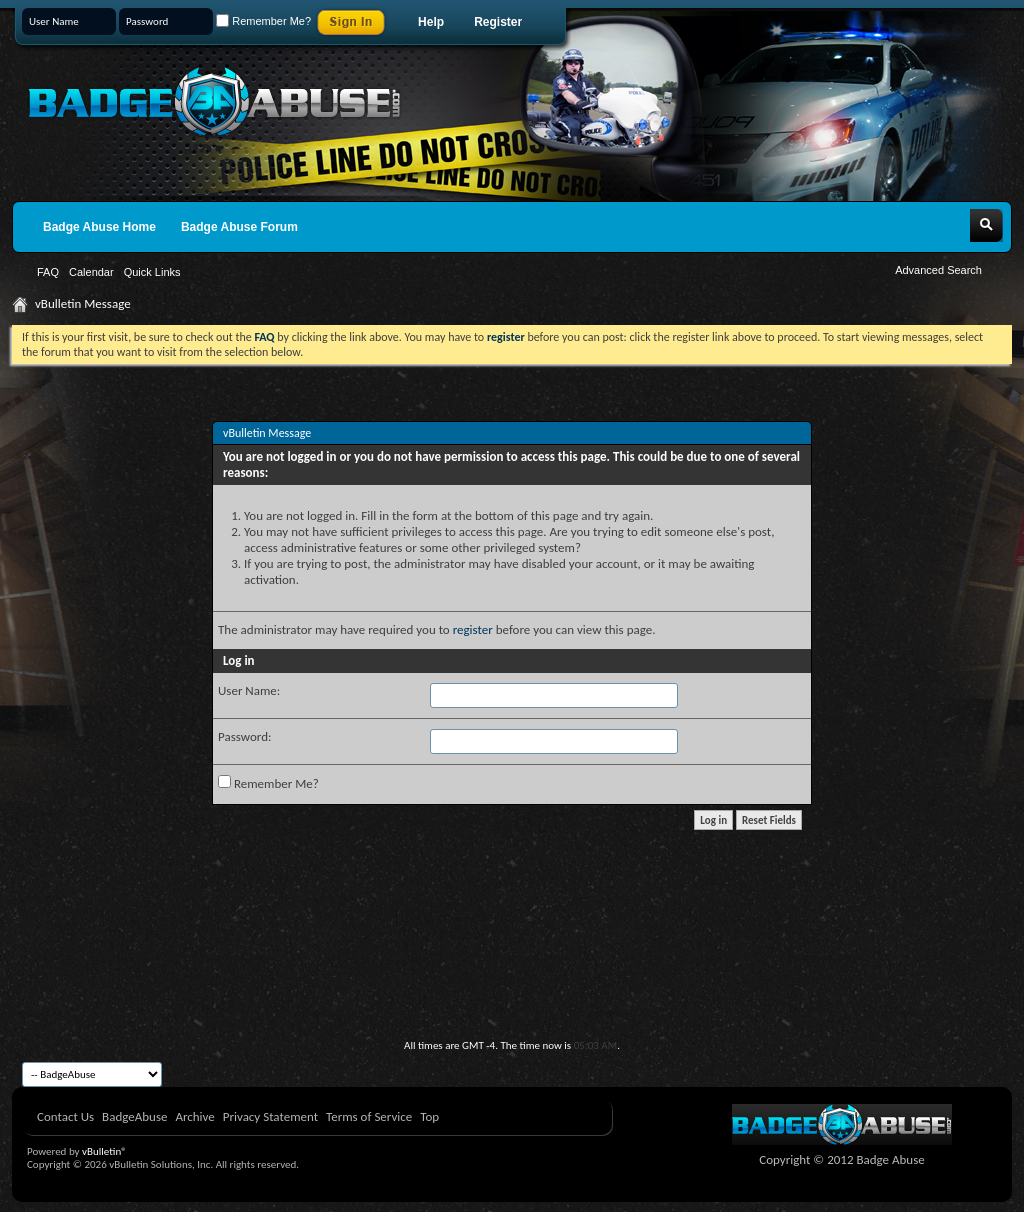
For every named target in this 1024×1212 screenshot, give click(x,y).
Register (498, 22)
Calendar (91, 272)
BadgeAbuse (134, 1116)
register (473, 629)
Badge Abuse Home (99, 227)
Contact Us (65, 1116)
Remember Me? (263, 21)
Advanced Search (938, 270)
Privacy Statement (270, 1116)
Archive (194, 1116)
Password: (244, 736)
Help (431, 22)
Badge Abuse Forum (239, 227)
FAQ (48, 272)
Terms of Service (369, 1116)
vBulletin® (104, 1151)
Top (429, 1116)
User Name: (249, 690)
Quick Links (152, 272)
